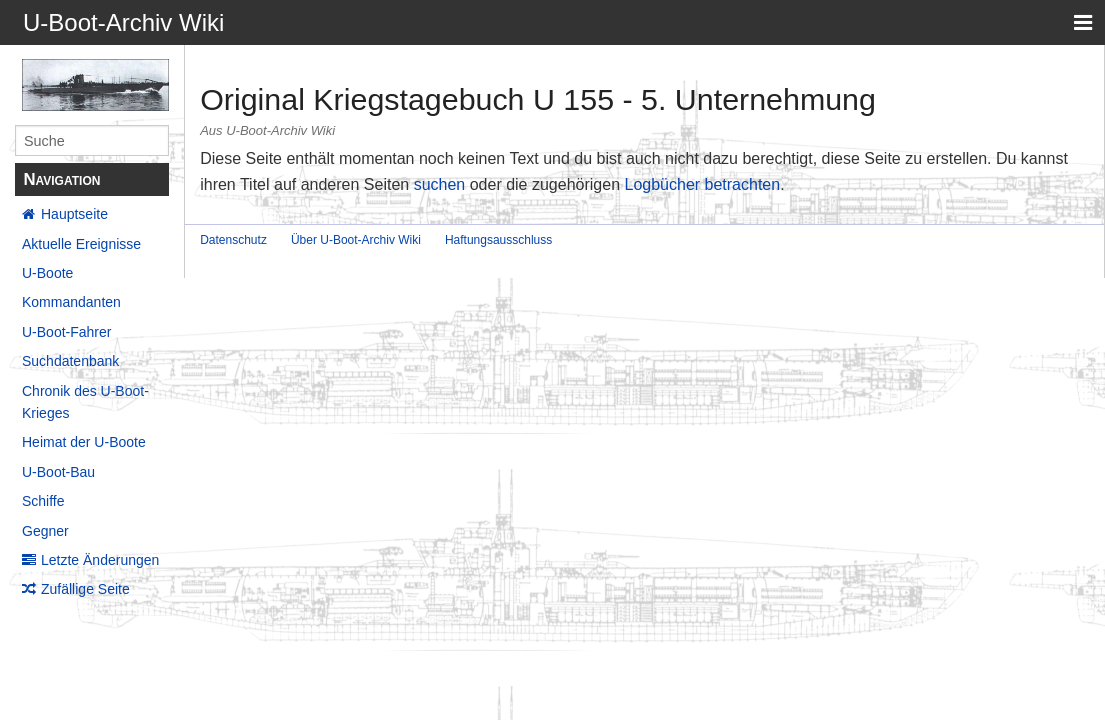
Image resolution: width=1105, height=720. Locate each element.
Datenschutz (233, 240)
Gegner (45, 531)
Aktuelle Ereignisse (81, 244)
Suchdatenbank (70, 361)
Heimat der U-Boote (84, 442)
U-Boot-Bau (58, 472)
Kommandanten (71, 302)
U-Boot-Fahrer (66, 332)
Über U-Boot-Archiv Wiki (356, 240)
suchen (440, 184)
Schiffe (43, 501)
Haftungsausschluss (498, 240)
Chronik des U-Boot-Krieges (85, 402)
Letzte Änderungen (100, 560)
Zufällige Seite (85, 589)
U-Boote (47, 273)
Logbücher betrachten (702, 184)
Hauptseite (74, 214)
